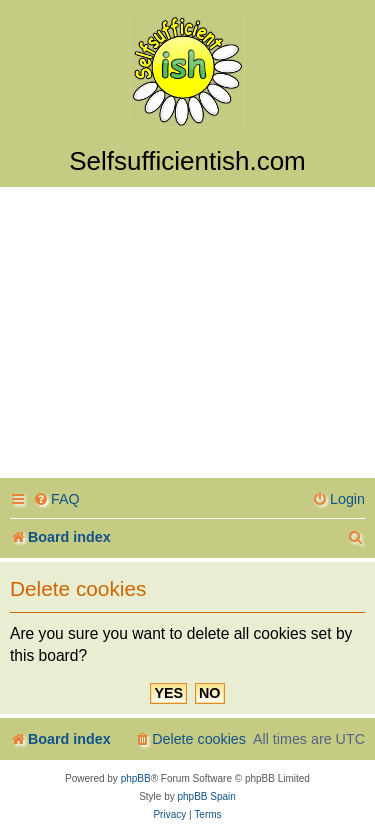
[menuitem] (56, 499)
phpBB (136, 778)
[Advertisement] (187, 335)
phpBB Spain (206, 796)
